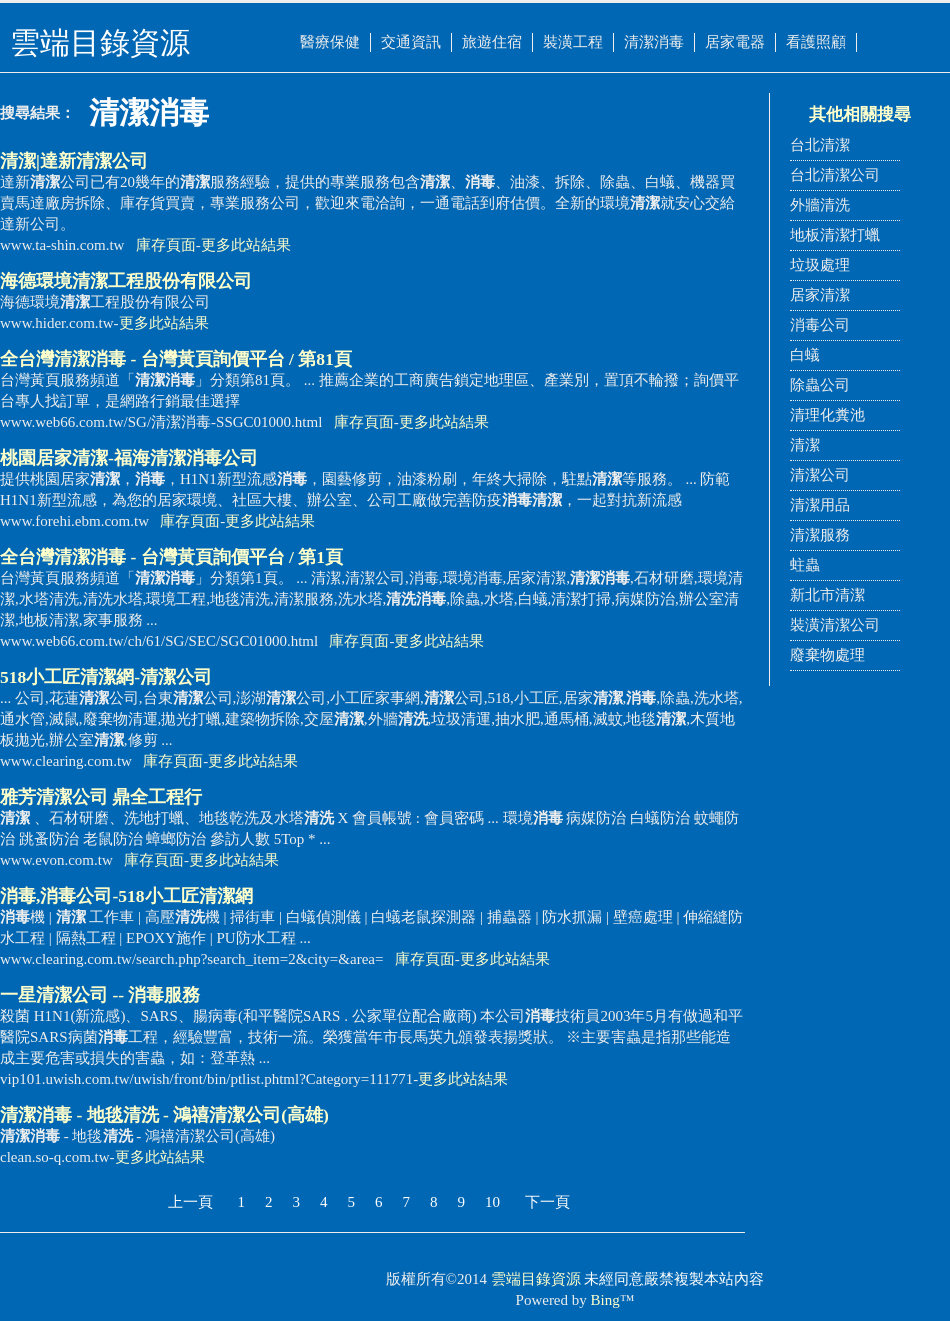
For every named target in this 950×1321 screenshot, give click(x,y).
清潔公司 (820, 475)
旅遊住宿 (492, 42)
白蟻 (805, 355)
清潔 (805, 445)
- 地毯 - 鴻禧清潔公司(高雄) (164, 1115)
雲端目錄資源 (536, 1279)
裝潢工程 (573, 42)
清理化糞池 (827, 415)
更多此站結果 (246, 245)
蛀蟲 (805, 565)
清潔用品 (820, 505)
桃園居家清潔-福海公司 (129, 458)
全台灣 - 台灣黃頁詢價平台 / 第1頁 (171, 557)
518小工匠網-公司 (106, 677)
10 (492, 1202)
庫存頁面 (166, 245)
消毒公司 (820, 325)
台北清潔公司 (835, 175)
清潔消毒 (654, 42)
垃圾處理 (820, 265)
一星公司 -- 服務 (100, 995)
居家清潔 (820, 295)
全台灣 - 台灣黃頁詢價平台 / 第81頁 (176, 359)
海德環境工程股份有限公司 (126, 281)
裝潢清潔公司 (835, 625)
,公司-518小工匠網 (126, 896)
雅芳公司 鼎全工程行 (101, 797)
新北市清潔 (827, 595)
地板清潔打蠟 (835, 235)
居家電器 (735, 42)
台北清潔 (820, 145)
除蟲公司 (820, 385)
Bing (605, 1300)
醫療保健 (330, 42)
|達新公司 (74, 161)
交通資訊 (411, 42)
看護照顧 (816, 42)
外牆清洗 (820, 205)
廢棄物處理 (827, 655)
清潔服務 (820, 535)
